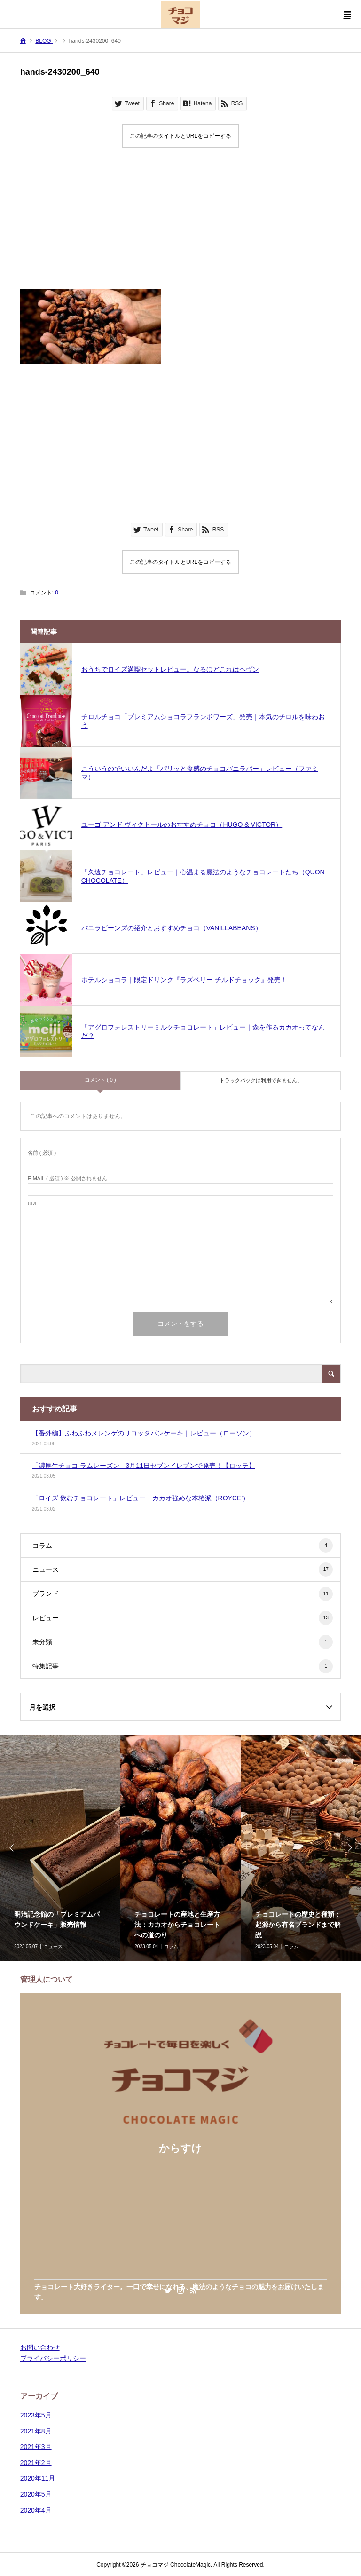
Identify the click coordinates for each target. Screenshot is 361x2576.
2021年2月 (36, 2462)
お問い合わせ (40, 2347)
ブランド (182, 1594)
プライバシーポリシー (53, 2358)
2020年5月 (36, 2494)
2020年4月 (36, 2510)
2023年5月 (36, 2415)
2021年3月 (36, 2446)
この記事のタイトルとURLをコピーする (180, 136)
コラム (182, 1545)
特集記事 (182, 1666)
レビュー (182, 1618)
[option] (180, 1848)
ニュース (182, 1569)
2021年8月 (36, 2431)
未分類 (182, 1642)
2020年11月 (37, 2478)
